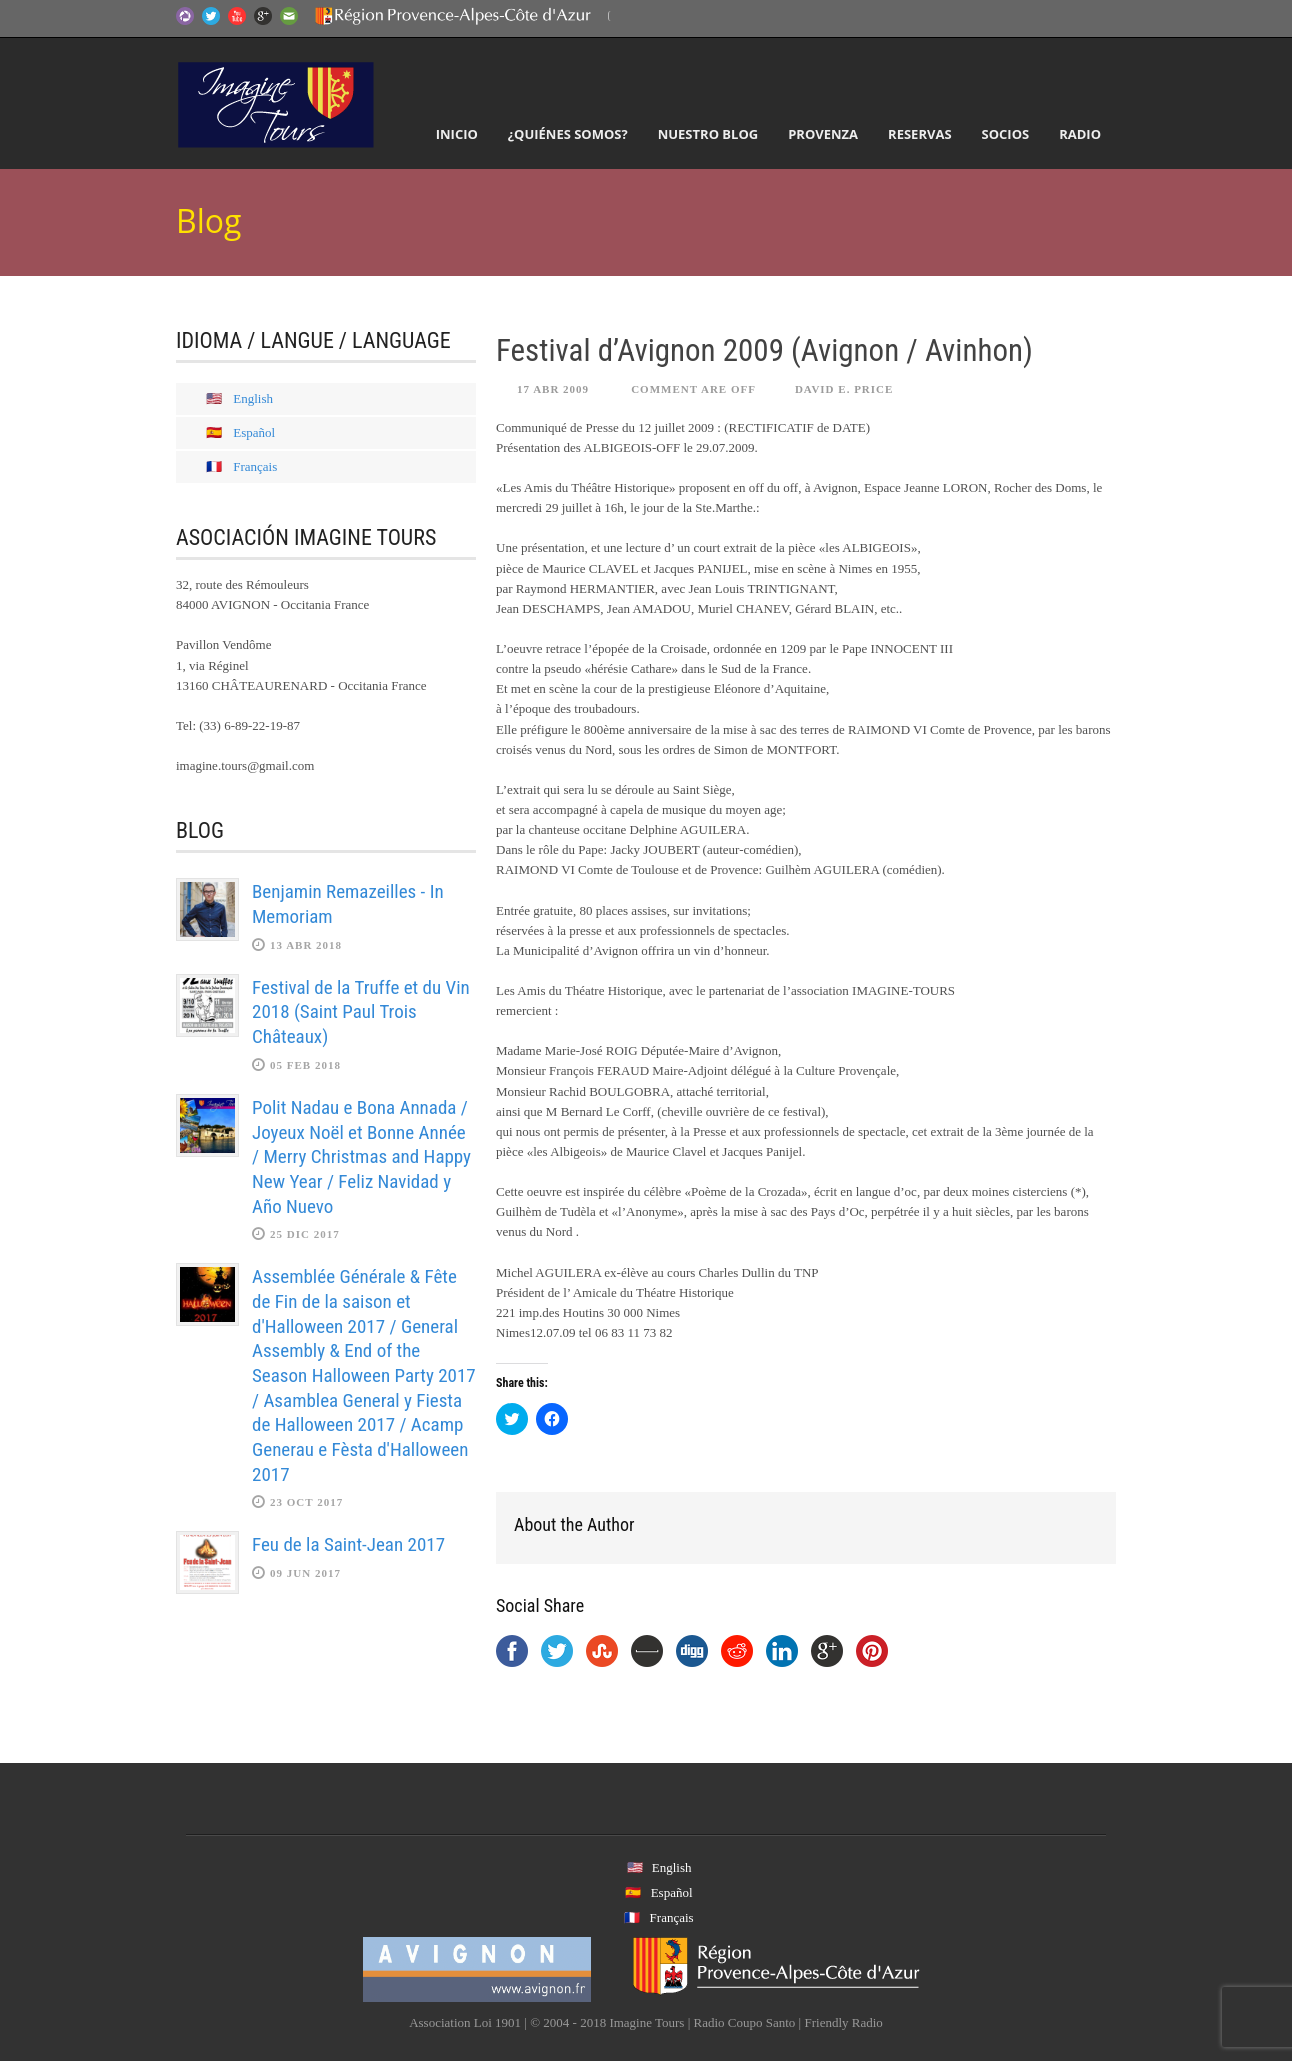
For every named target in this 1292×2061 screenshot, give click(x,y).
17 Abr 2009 (553, 389)
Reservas (919, 134)
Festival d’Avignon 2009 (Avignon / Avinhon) (764, 350)
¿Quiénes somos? (568, 134)
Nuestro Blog (708, 134)
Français (255, 466)
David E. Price (844, 389)
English (253, 398)
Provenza (823, 134)
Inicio (457, 134)
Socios (1006, 134)
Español (254, 432)
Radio (1080, 134)
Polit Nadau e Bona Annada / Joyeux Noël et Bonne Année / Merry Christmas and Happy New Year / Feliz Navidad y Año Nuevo (361, 1157)
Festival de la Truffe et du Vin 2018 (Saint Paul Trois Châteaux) (361, 1012)
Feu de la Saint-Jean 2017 (348, 1544)
